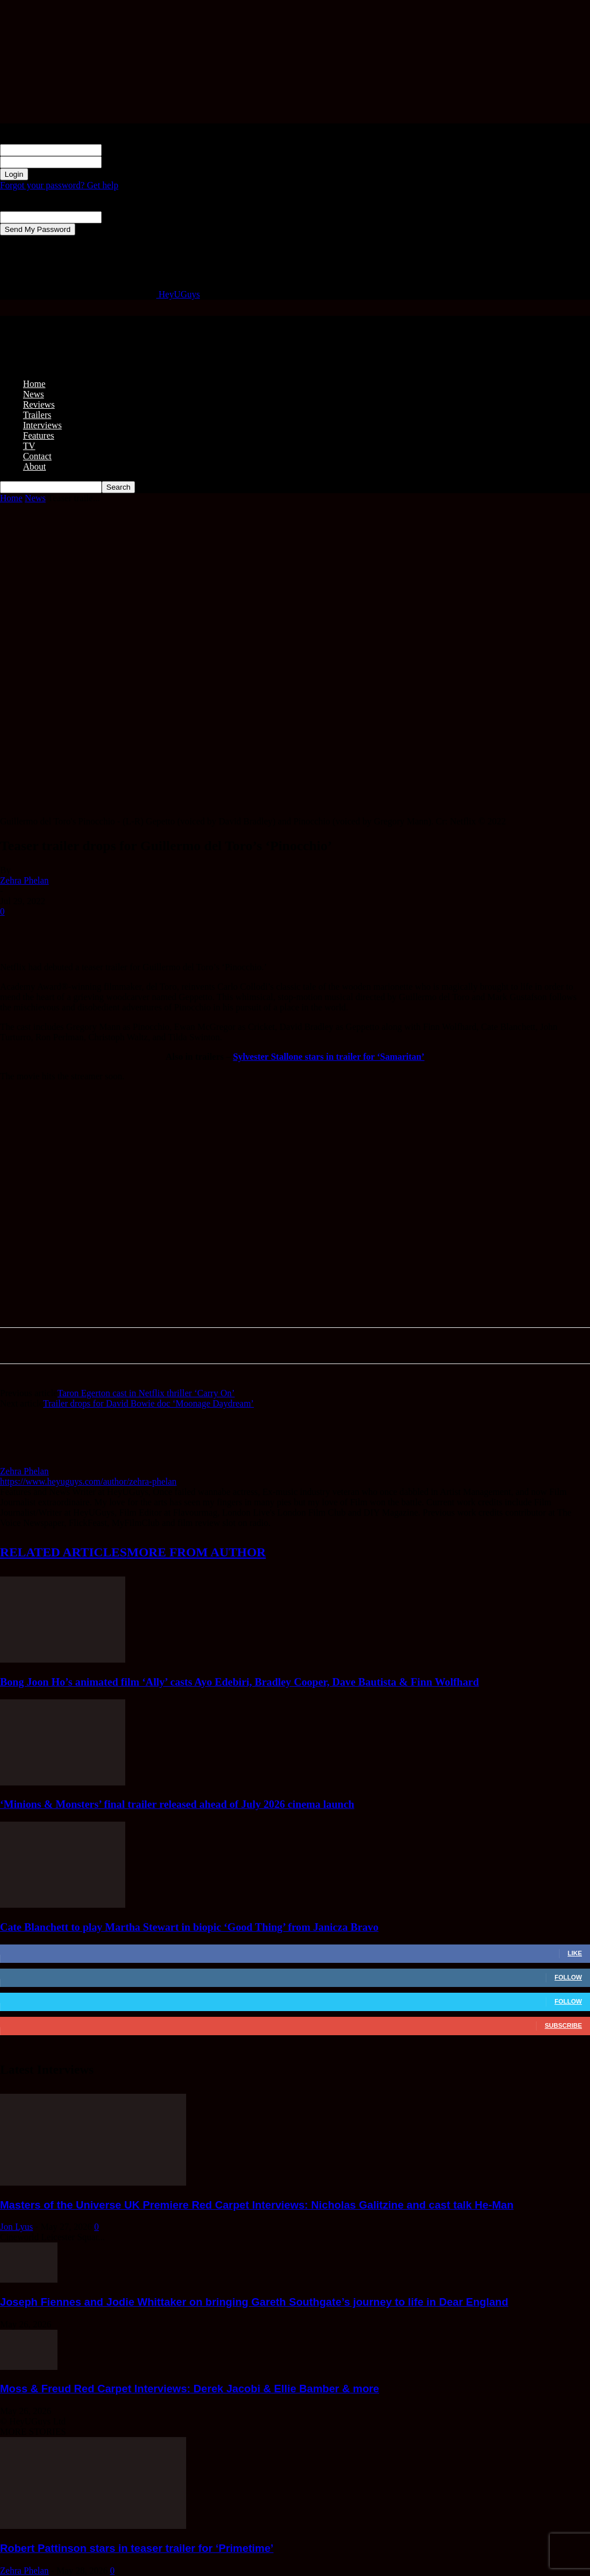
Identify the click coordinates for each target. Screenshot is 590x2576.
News (33, 394)
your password (129, 161)
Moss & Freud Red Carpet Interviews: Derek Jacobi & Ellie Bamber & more (189, 2389)
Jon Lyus (16, 2227)
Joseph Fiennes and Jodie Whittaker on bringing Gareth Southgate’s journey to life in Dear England (254, 2302)
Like (575, 1953)
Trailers (37, 415)
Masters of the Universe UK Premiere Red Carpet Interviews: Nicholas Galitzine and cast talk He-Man (257, 2205)
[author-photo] (27, 1461)
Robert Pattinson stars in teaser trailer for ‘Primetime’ (136, 2548)
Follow (568, 1977)
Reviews (39, 404)
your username (129, 149)
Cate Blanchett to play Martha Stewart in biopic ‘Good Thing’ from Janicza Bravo (189, 1927)
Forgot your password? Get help (59, 185)
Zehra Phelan (24, 880)
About (34, 466)
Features (38, 435)
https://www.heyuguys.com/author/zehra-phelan (88, 1481)
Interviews (42, 425)
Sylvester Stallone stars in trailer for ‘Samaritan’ (329, 1057)
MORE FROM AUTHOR (196, 1552)
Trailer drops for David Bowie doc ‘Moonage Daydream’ (148, 1403)
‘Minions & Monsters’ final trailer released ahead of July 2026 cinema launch (177, 1804)
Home (34, 384)
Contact (37, 456)
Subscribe (563, 2025)
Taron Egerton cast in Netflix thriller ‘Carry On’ (146, 1393)
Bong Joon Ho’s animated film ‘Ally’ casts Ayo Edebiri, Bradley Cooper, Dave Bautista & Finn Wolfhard (239, 1682)
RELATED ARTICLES (63, 1552)
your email (121, 217)
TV (29, 446)
